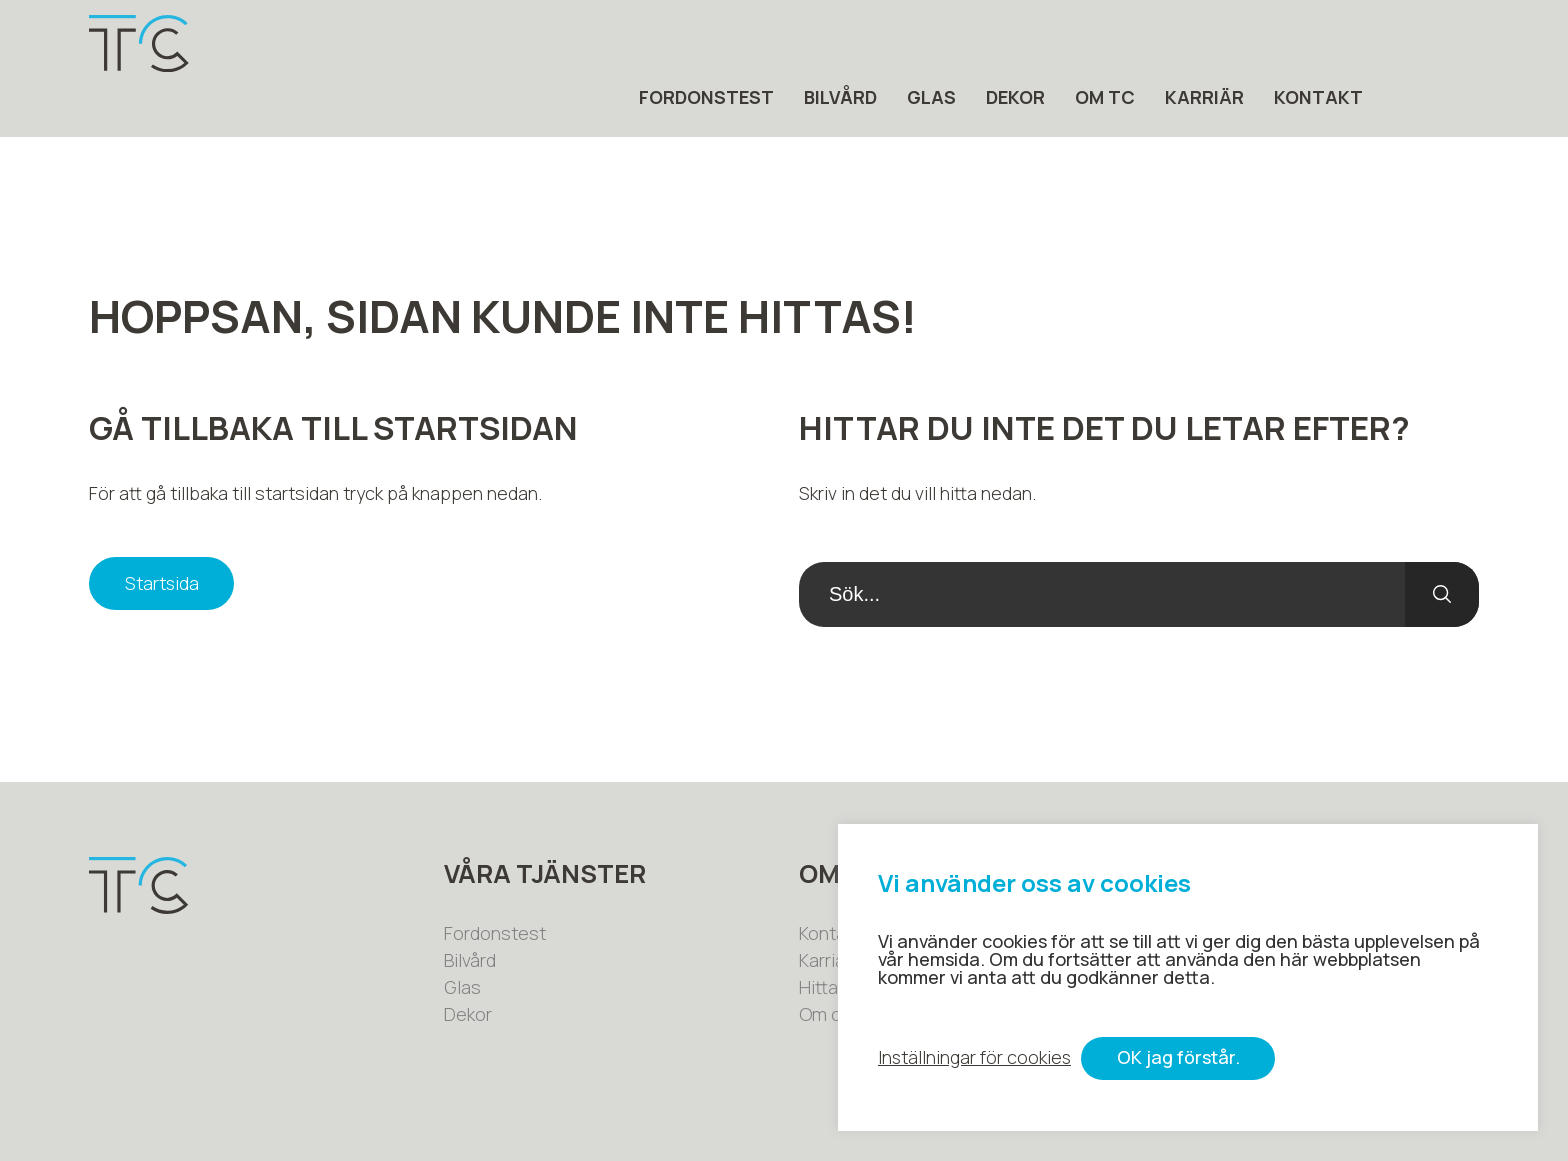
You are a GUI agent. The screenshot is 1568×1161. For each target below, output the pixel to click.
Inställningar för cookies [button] (975, 1059)
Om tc (1221, 44)
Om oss (830, 964)
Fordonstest (822, 44)
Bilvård (956, 44)
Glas (1047, 44)
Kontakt (1434, 44)
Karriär (1320, 44)
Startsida (162, 533)
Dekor (1131, 44)
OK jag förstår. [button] (1180, 1059)
